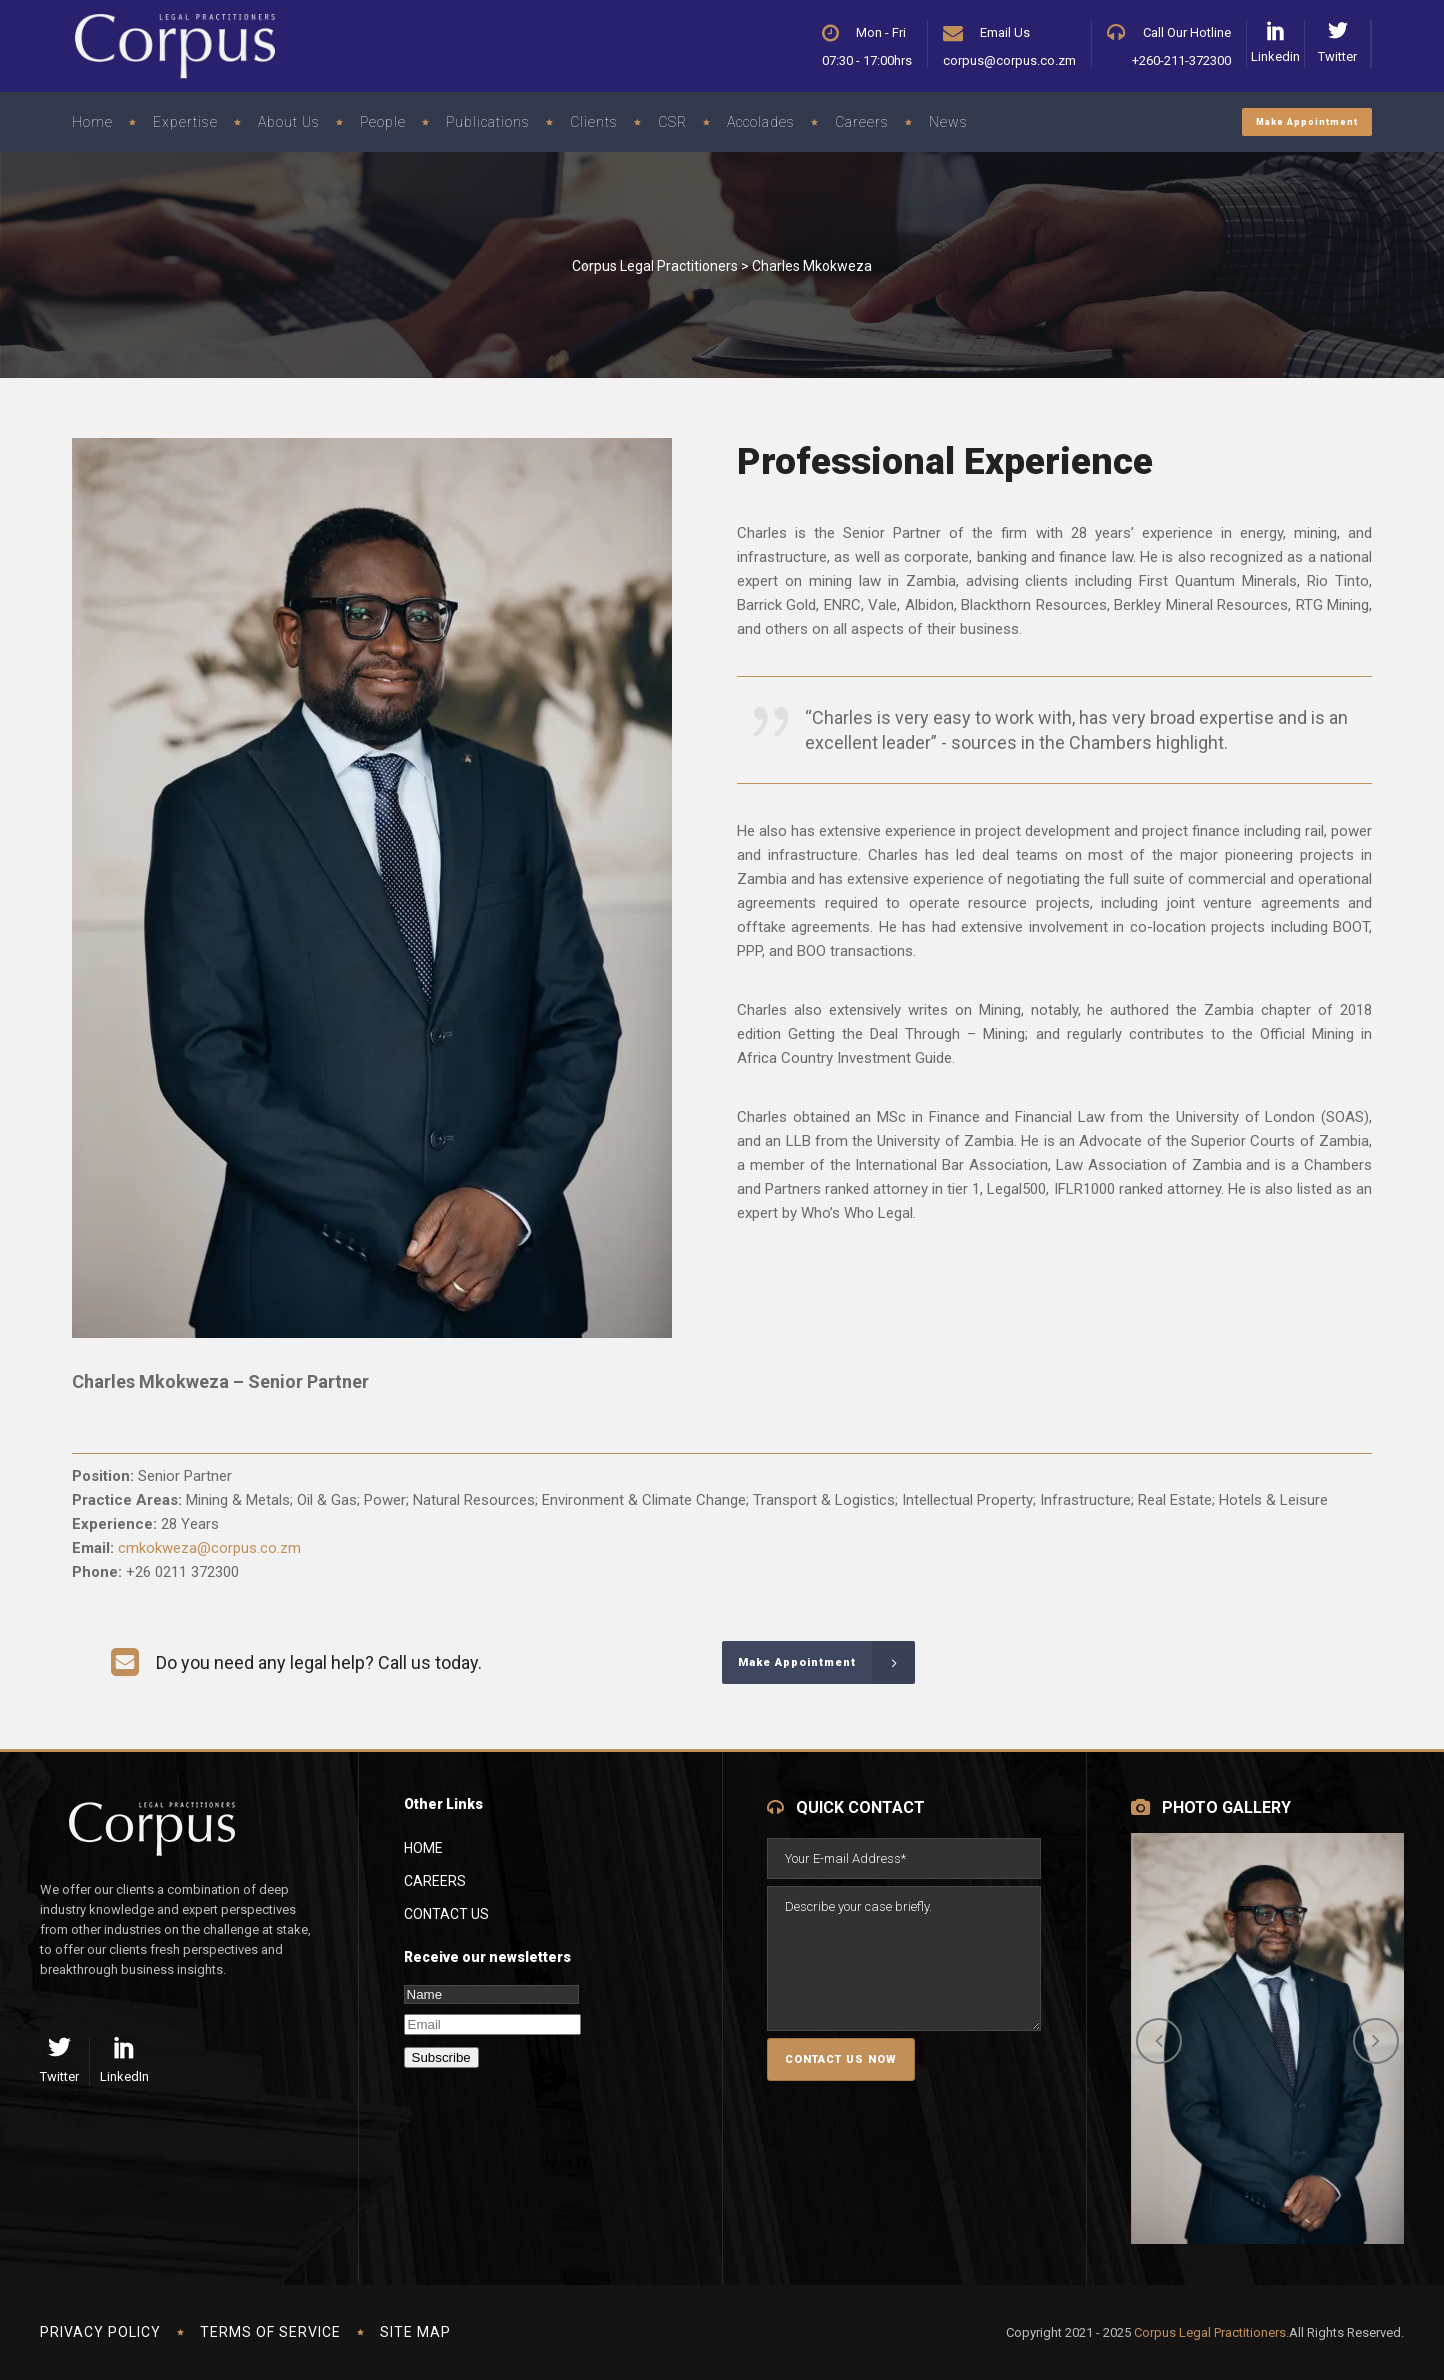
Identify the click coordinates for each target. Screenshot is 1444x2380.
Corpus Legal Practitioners (655, 266)
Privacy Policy (100, 2332)
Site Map (415, 2332)
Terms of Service (270, 2332)
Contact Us (446, 1914)
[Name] (491, 1994)
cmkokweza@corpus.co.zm (209, 1548)
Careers (435, 1881)
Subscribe (441, 2057)
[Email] (492, 2024)
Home (423, 1848)
